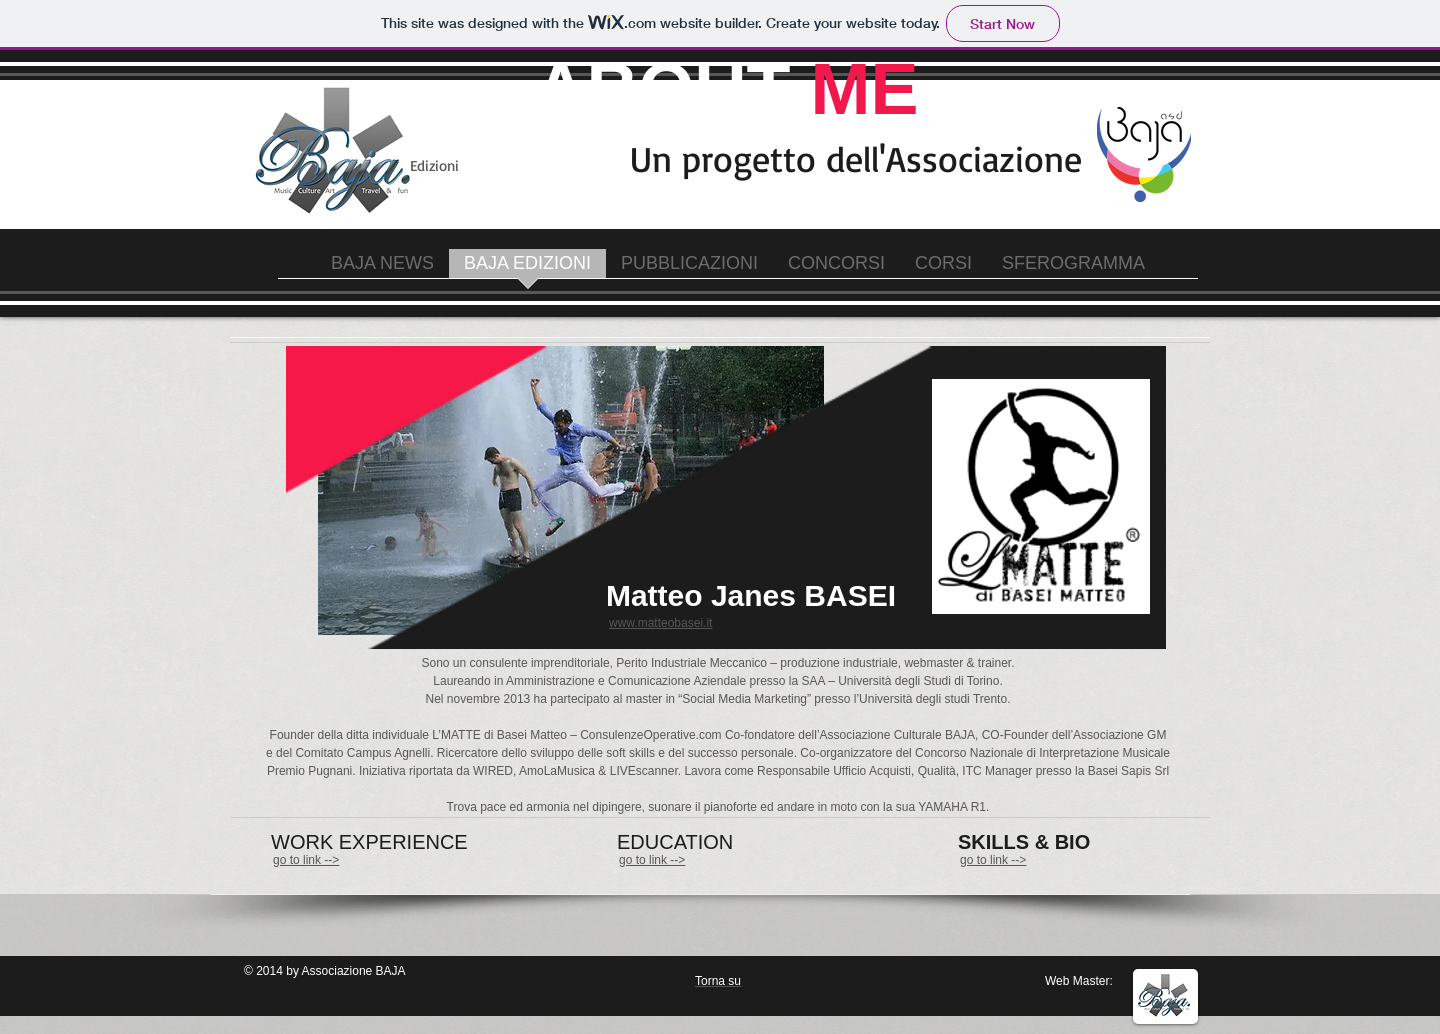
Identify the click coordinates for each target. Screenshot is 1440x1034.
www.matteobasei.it (660, 623)
